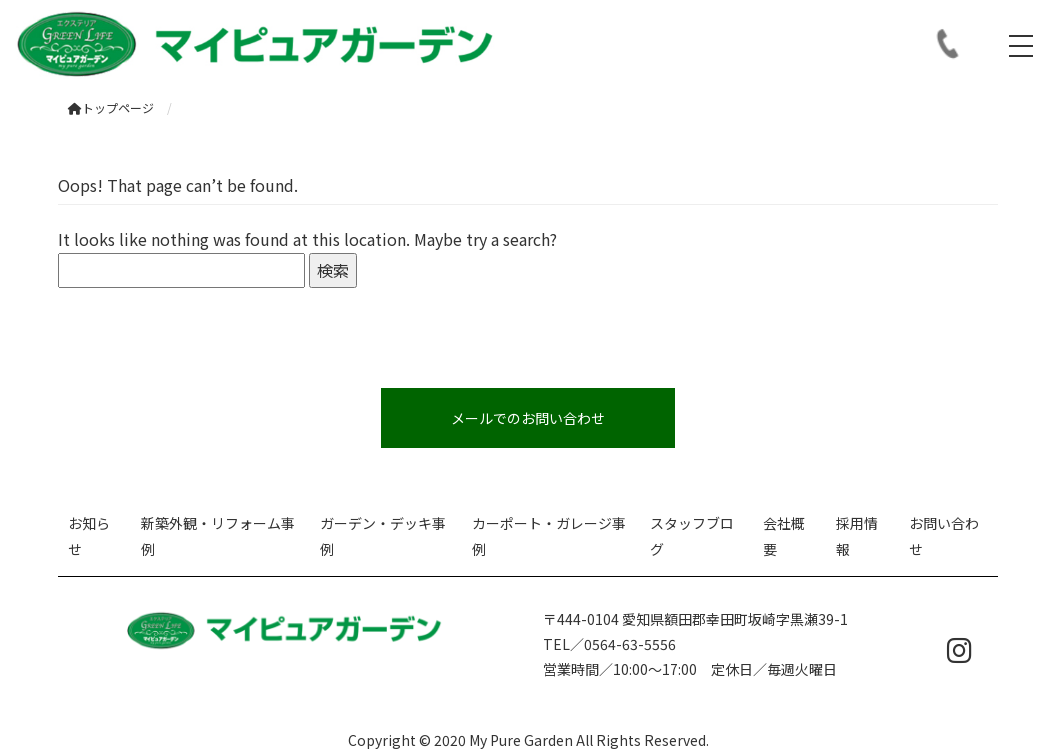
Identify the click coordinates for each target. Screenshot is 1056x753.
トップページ (111, 107)
